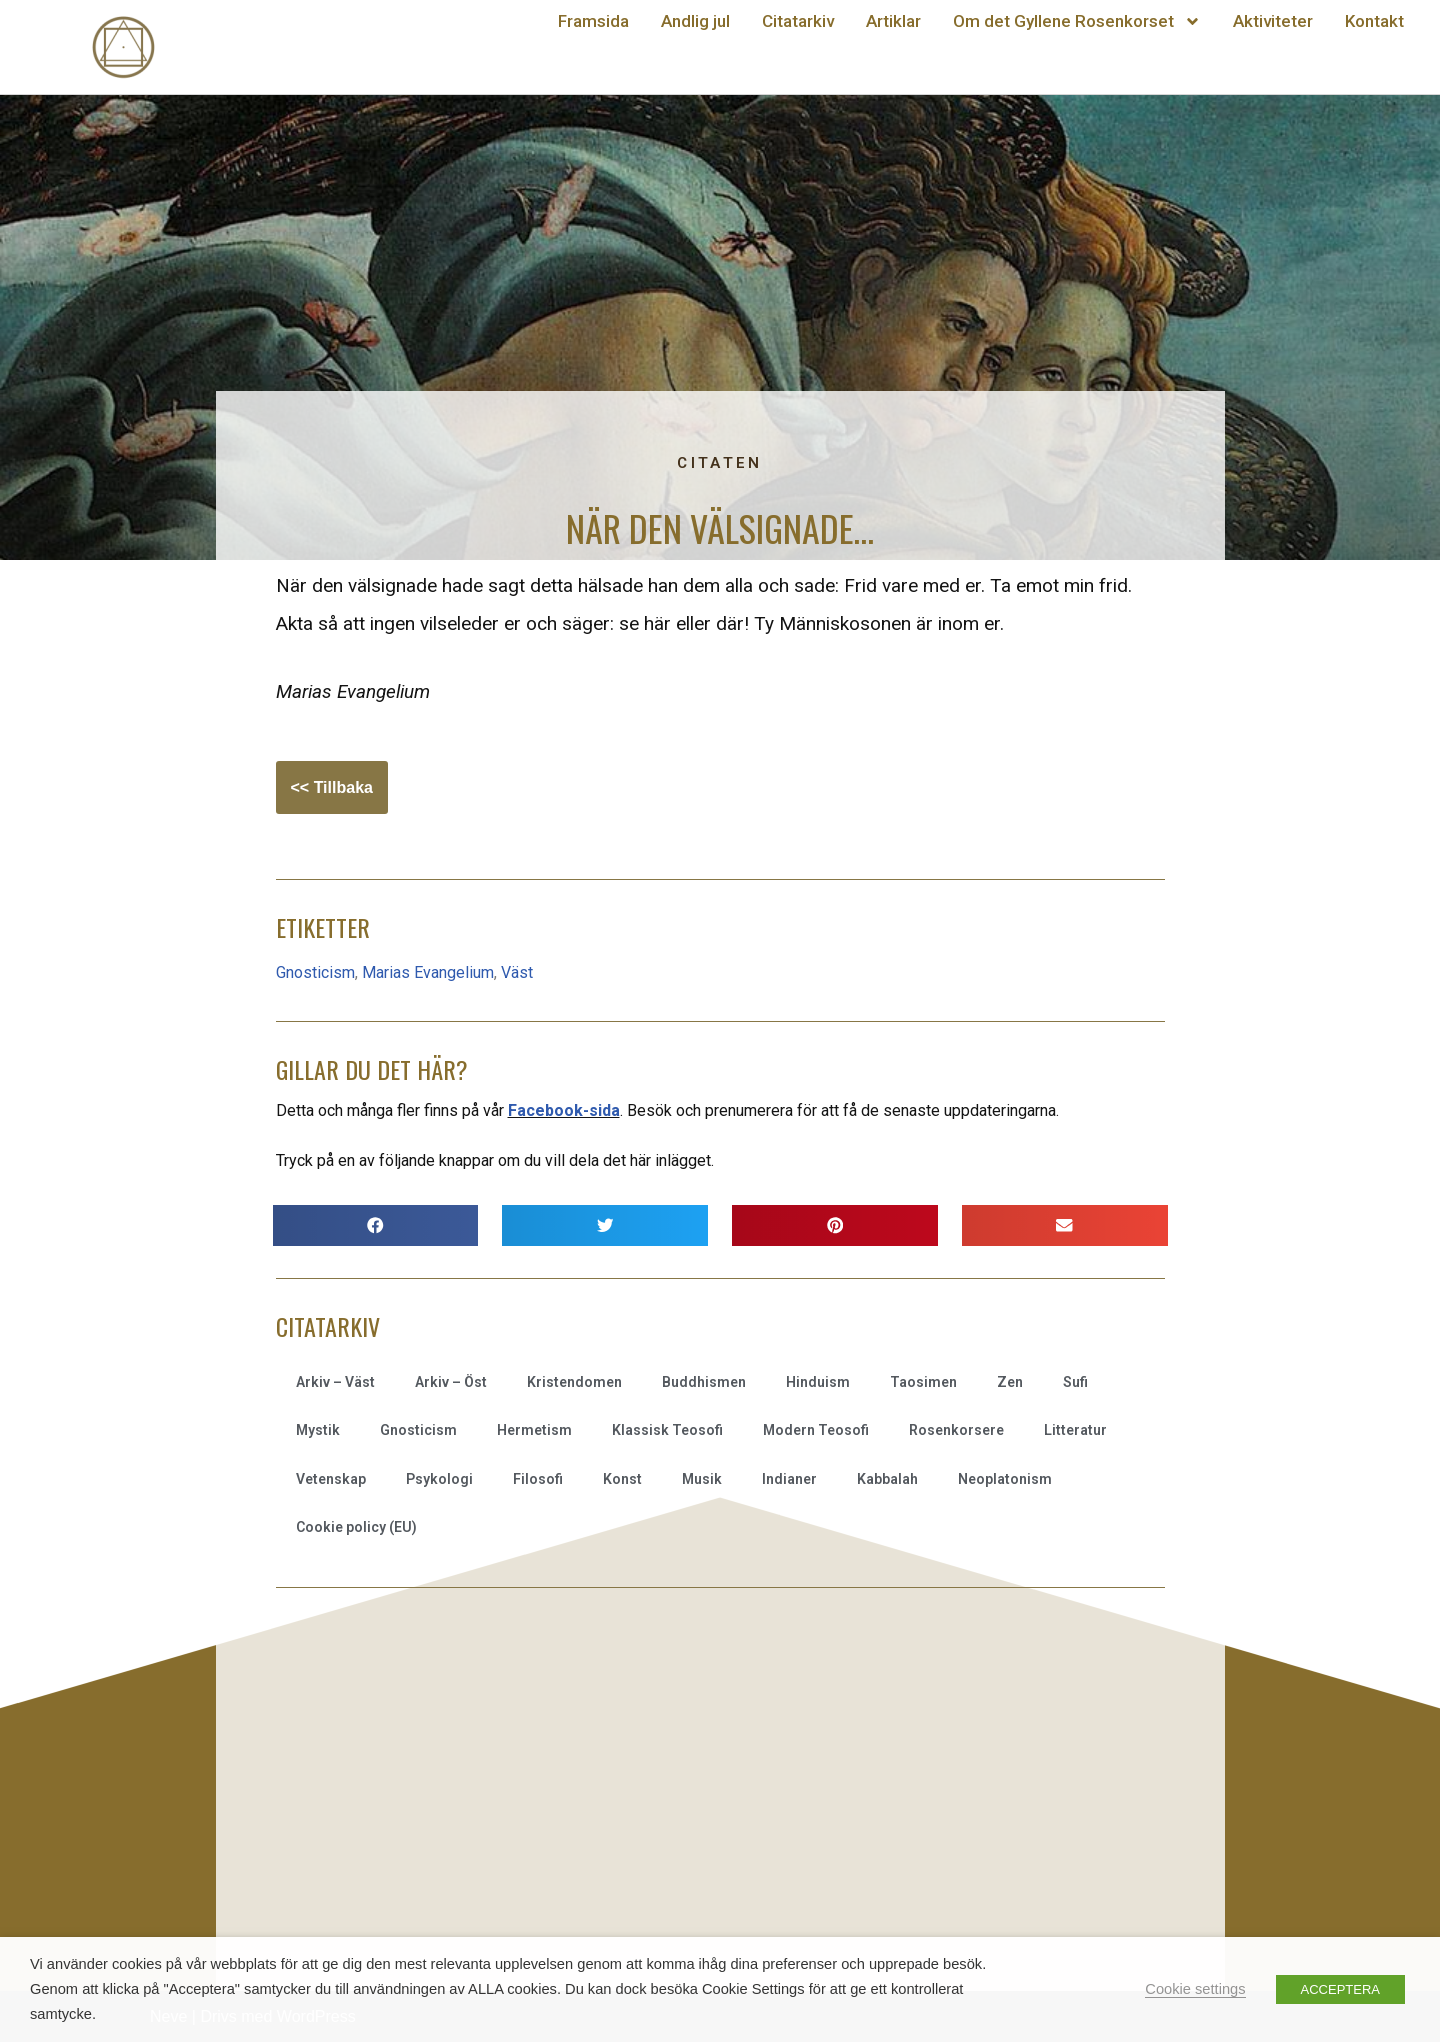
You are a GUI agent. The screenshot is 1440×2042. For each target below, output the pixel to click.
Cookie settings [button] (1195, 1989)
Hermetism (534, 1430)
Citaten (719, 463)
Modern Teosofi (816, 1430)
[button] (376, 1225)
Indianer (789, 1479)
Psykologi (439, 1479)
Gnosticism (315, 972)
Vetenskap (331, 1479)
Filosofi (538, 1479)
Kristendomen (574, 1382)
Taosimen (923, 1382)
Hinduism (818, 1382)
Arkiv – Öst (451, 1382)
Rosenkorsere (956, 1430)
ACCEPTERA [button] (1340, 1989)
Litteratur (1075, 1430)
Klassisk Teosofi (667, 1430)
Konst (622, 1479)
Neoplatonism (1005, 1479)
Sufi (1075, 1382)
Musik (702, 1479)
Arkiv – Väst (335, 1382)
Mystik (318, 1430)
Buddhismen (704, 1382)
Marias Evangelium (428, 972)
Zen (1010, 1382)
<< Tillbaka (332, 787)
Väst (517, 972)
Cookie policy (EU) (356, 1527)
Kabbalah (887, 1479)
